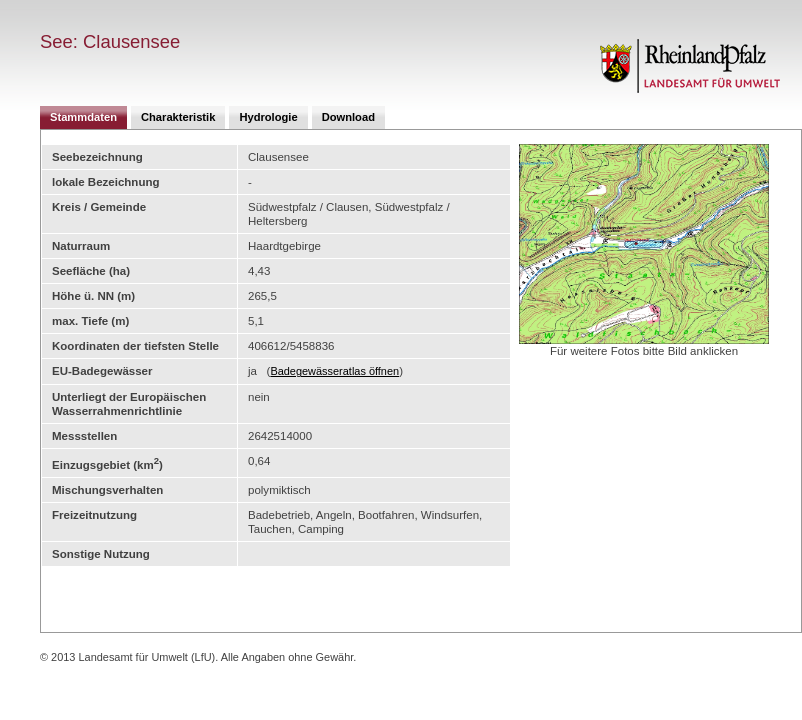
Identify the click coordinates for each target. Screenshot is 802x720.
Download (348, 117)
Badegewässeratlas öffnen (334, 371)
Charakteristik (178, 117)
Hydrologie (268, 117)
